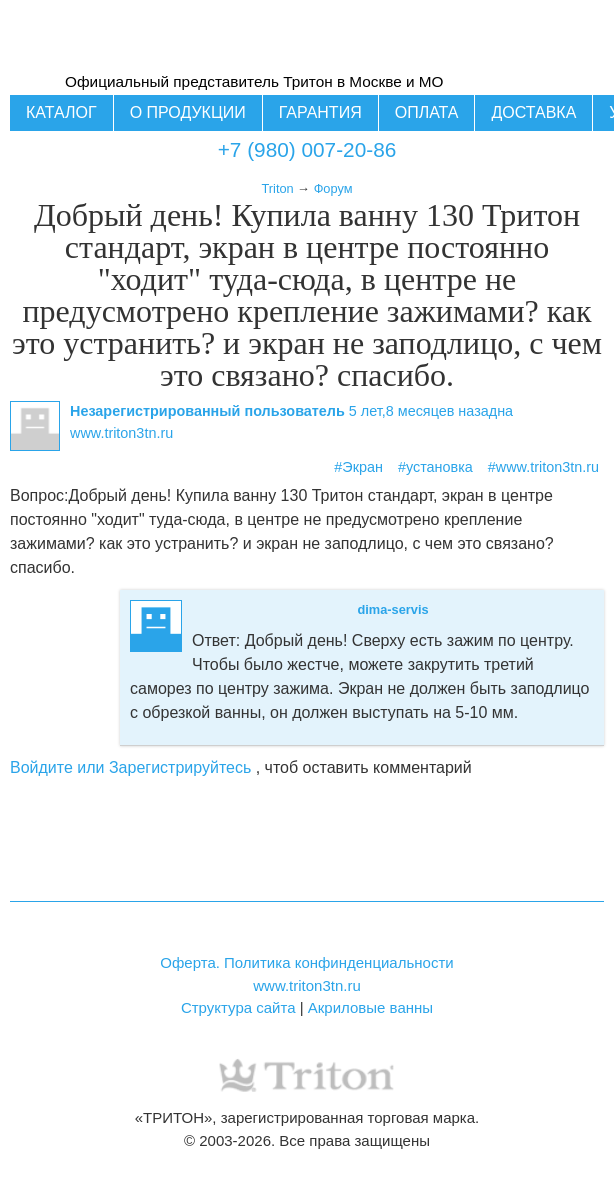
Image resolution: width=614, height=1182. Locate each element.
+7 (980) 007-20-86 (307, 149)
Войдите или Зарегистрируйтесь (130, 767)
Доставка (533, 112)
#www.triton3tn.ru (543, 467)
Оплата (427, 112)
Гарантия (320, 112)
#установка (435, 467)
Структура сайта (238, 1007)
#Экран (358, 467)
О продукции (188, 112)
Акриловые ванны (370, 1007)
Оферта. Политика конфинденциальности (306, 962)
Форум (333, 188)
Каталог (61, 112)
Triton (277, 188)
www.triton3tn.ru (307, 985)
